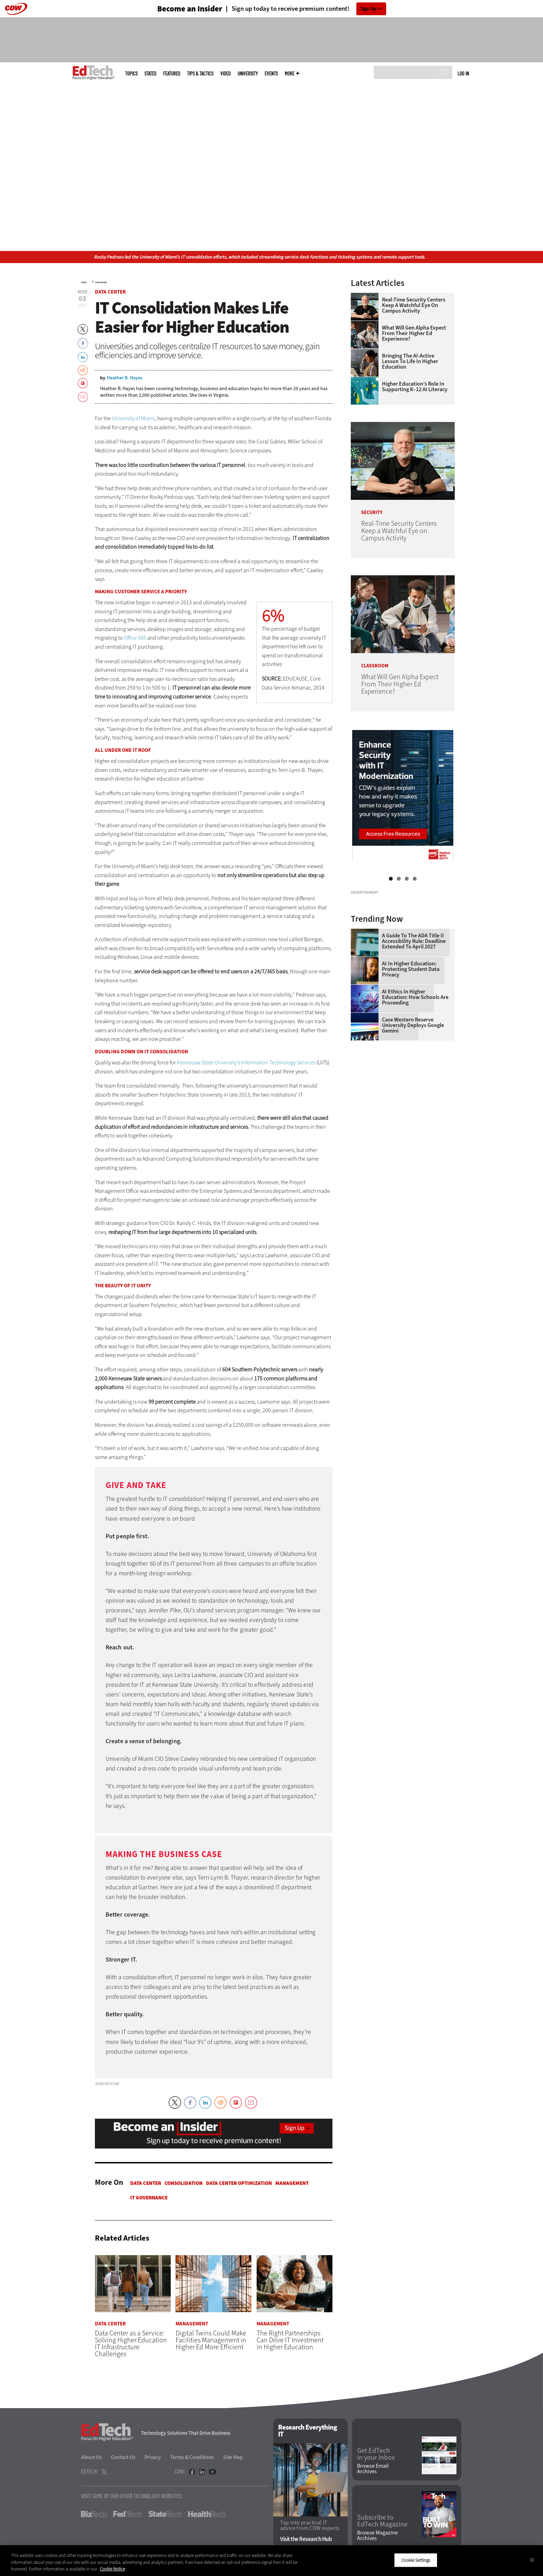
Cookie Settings (415, 2560)
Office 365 (135, 637)
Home (83, 282)
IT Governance (149, 2197)
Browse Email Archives (373, 2469)
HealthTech (207, 2514)
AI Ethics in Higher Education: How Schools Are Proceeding (415, 1083)
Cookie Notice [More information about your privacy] (112, 2569)
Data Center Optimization (239, 2183)
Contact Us (123, 2457)
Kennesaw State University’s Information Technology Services (245, 1062)
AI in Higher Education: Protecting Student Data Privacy (410, 1055)
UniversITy (248, 73)
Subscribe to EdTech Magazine (382, 2521)
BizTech (94, 2514)
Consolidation (183, 2183)
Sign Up (368, 9)
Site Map (233, 2457)
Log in (463, 73)
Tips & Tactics (200, 73)
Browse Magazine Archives (377, 2535)
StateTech (165, 2514)
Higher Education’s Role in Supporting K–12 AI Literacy (414, 386)
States (150, 73)
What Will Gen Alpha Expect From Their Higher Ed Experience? (414, 333)
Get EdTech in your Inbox (376, 2454)
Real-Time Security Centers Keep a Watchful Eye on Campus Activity (413, 305)
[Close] (532, 2559)
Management (292, 2183)
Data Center (101, 282)
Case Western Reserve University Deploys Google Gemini (413, 1112)
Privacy (152, 2457)
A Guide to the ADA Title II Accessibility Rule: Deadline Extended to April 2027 (414, 1027)
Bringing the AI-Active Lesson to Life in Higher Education (410, 361)
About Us (91, 2457)
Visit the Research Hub (306, 2539)
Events (271, 73)
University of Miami (133, 418)
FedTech (127, 2514)
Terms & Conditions (192, 2457)
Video (225, 73)
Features (171, 73)
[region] (271, 2560)
